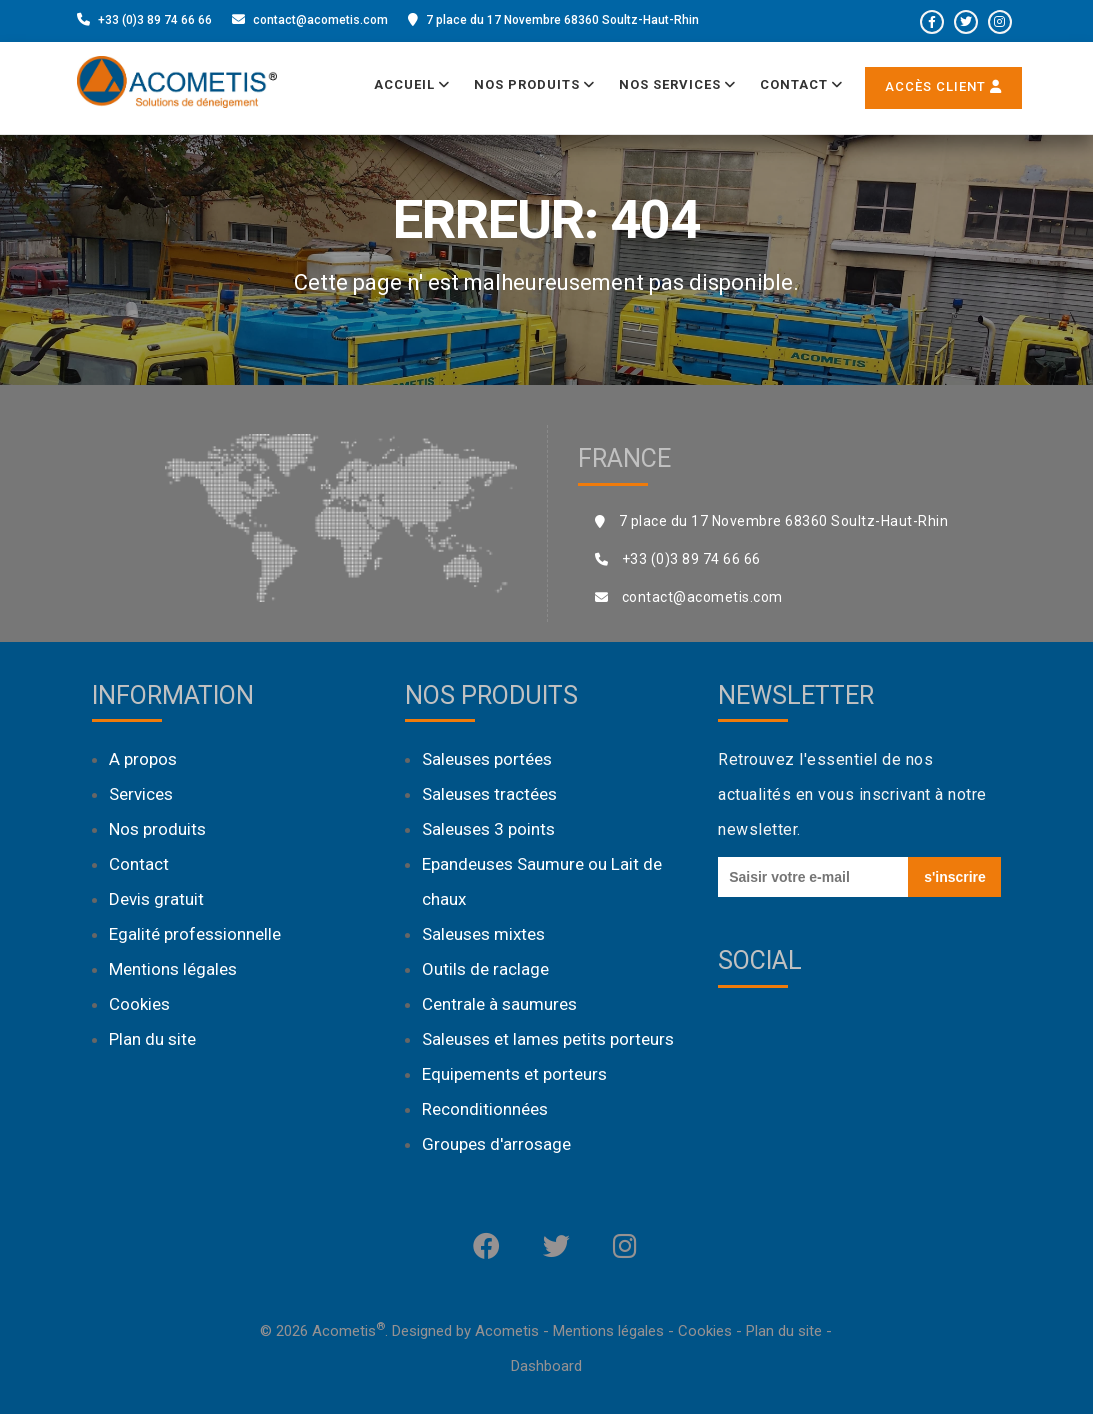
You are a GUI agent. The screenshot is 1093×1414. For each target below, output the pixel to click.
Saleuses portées (487, 759)
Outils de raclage (485, 969)
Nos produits (534, 84)
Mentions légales (173, 969)
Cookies (139, 1004)
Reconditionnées (485, 1109)
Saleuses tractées (489, 794)
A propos (143, 759)
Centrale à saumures (499, 1004)
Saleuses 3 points (488, 829)
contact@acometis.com (320, 20)
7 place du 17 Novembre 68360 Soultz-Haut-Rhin (562, 20)
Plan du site (152, 1039)
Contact (801, 84)
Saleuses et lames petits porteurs (548, 1039)
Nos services (677, 84)
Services (141, 794)
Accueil (412, 84)
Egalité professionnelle (195, 934)
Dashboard (546, 1366)
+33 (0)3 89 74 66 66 (155, 20)
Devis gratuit (156, 899)
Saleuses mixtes (483, 934)
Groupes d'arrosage (496, 1144)
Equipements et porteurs (514, 1074)
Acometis (507, 1331)
